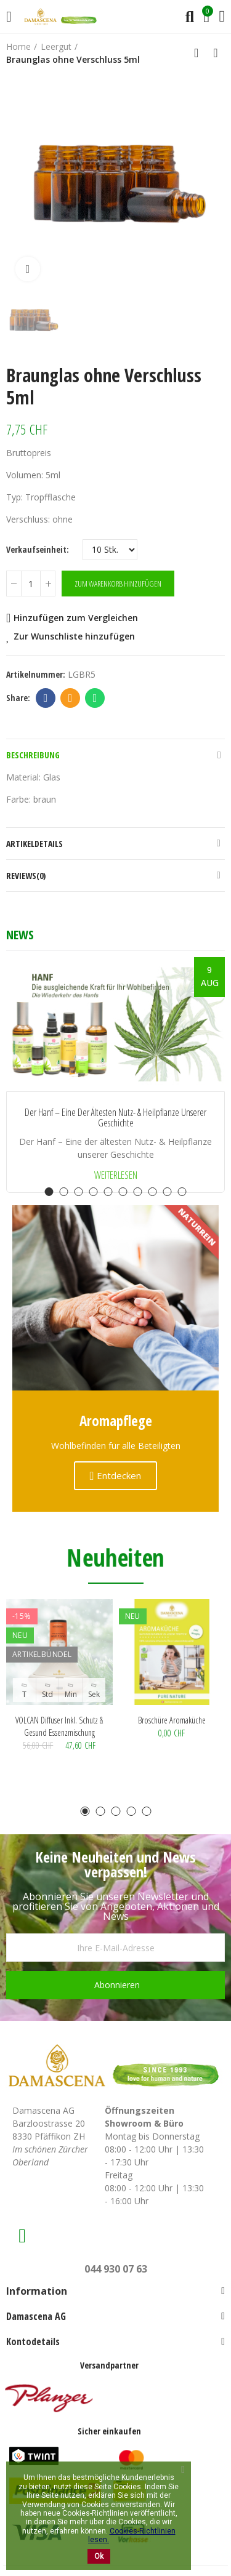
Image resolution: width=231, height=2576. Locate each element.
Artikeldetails (34, 843)
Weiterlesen (115, 1175)
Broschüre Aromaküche (172, 1720)
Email (70, 698)
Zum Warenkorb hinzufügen (118, 583)
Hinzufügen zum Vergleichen (76, 618)
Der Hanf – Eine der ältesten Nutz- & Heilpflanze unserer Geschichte (115, 1118)
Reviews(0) (26, 875)
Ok (98, 2556)
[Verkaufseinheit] (110, 549)
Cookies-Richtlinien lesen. (132, 2535)
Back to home (200, 53)
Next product (215, 53)
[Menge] (30, 583)
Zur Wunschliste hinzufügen (74, 636)
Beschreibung (33, 755)
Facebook (46, 698)
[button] (49, 1191)
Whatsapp (95, 698)
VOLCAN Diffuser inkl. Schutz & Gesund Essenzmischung (59, 1726)
